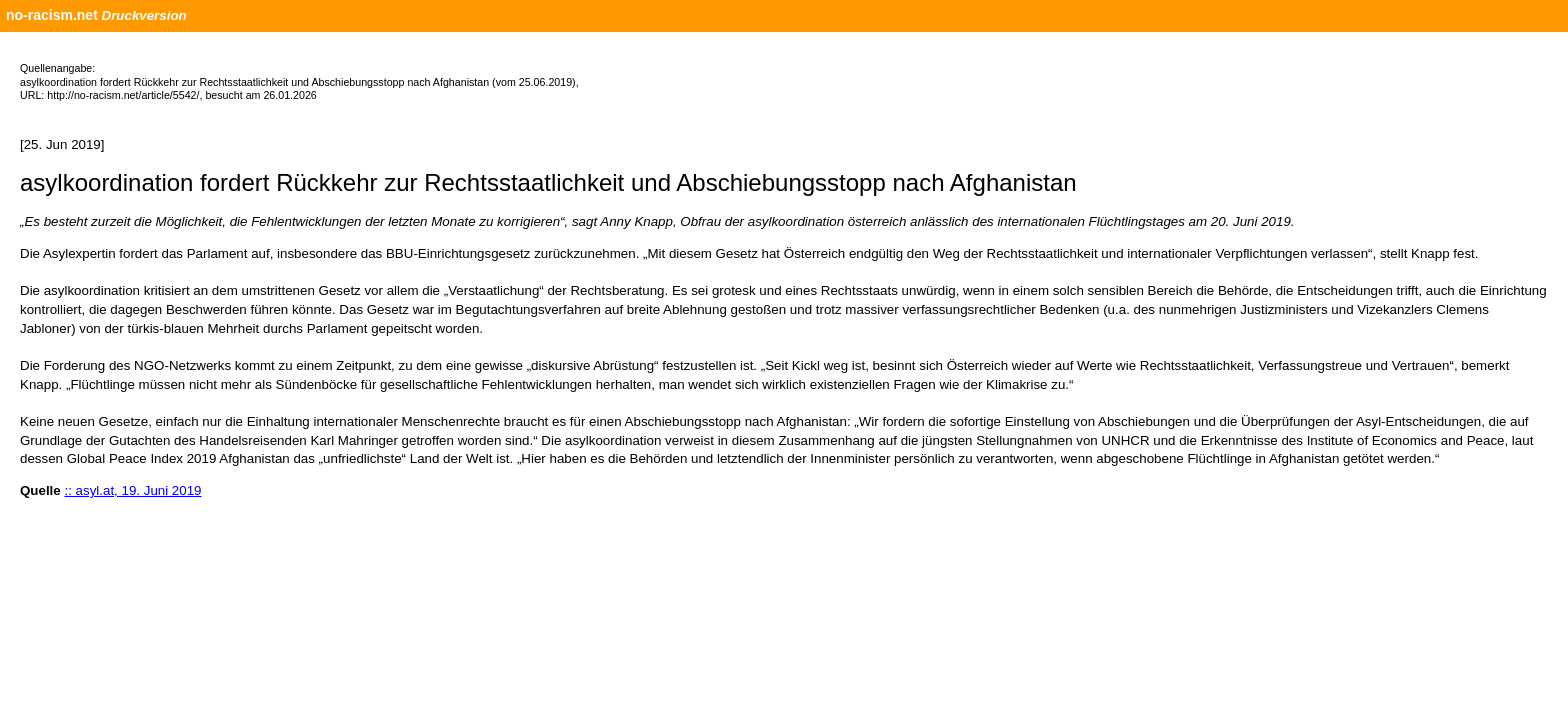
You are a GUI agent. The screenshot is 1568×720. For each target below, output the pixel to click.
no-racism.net (52, 15)
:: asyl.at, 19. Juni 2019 (132, 490)
